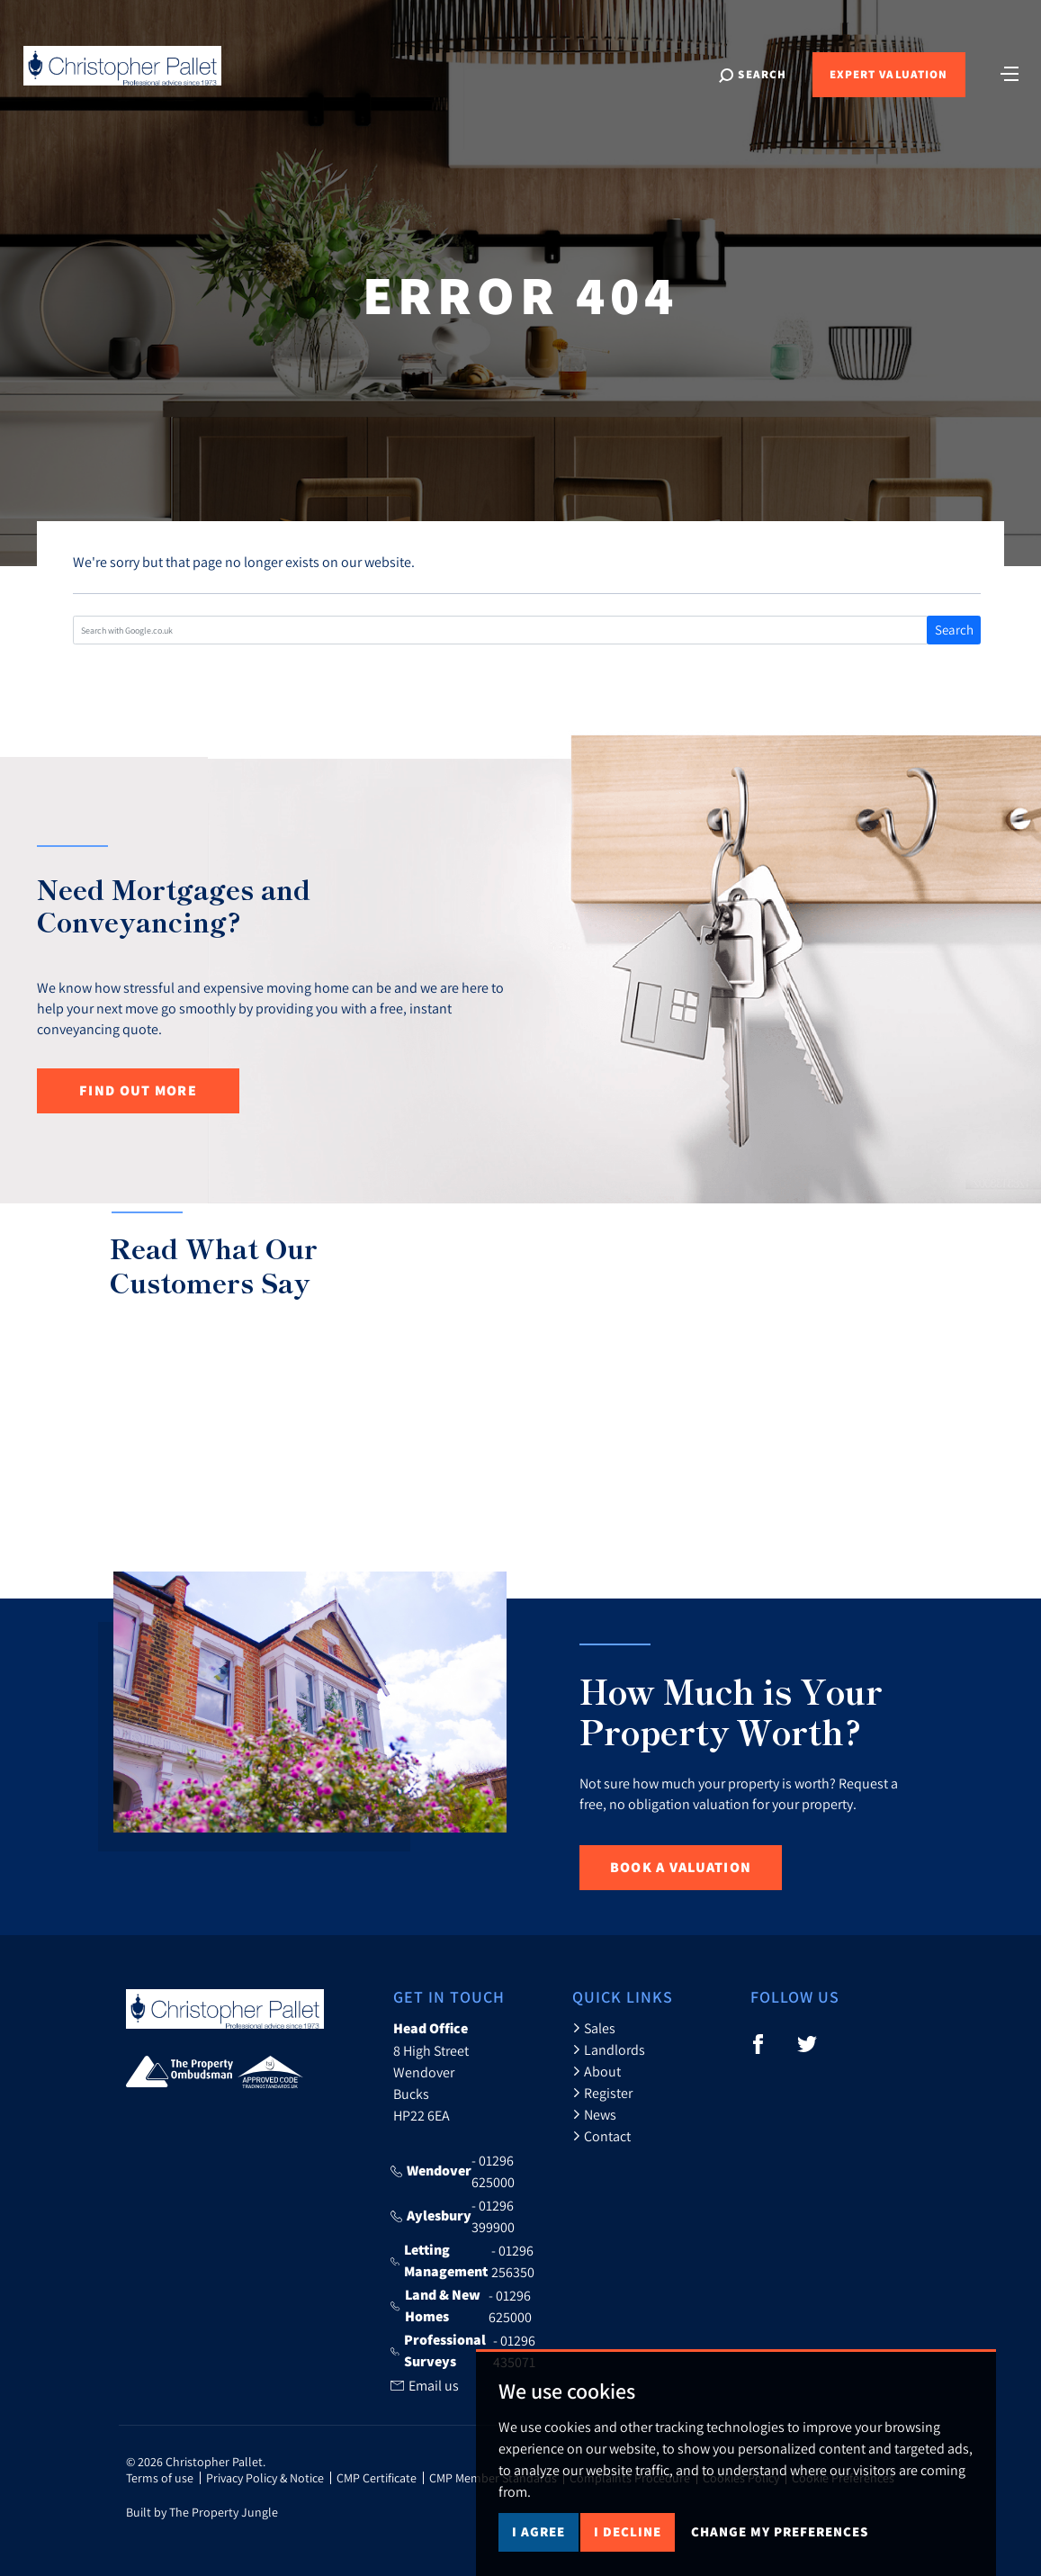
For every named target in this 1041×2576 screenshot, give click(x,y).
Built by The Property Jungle (202, 2512)
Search (954, 629)
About (596, 2071)
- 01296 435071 (462, 2351)
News (594, 2114)
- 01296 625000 (452, 2171)
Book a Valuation (680, 1867)
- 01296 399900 (452, 2216)
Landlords (608, 2049)
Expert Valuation (888, 74)
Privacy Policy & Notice (265, 2478)
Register (602, 2093)
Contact (601, 2136)
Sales (593, 2028)
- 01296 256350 (462, 2261)
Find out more (138, 1090)
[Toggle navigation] (1010, 72)
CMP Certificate (377, 2478)
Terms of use (159, 2478)
